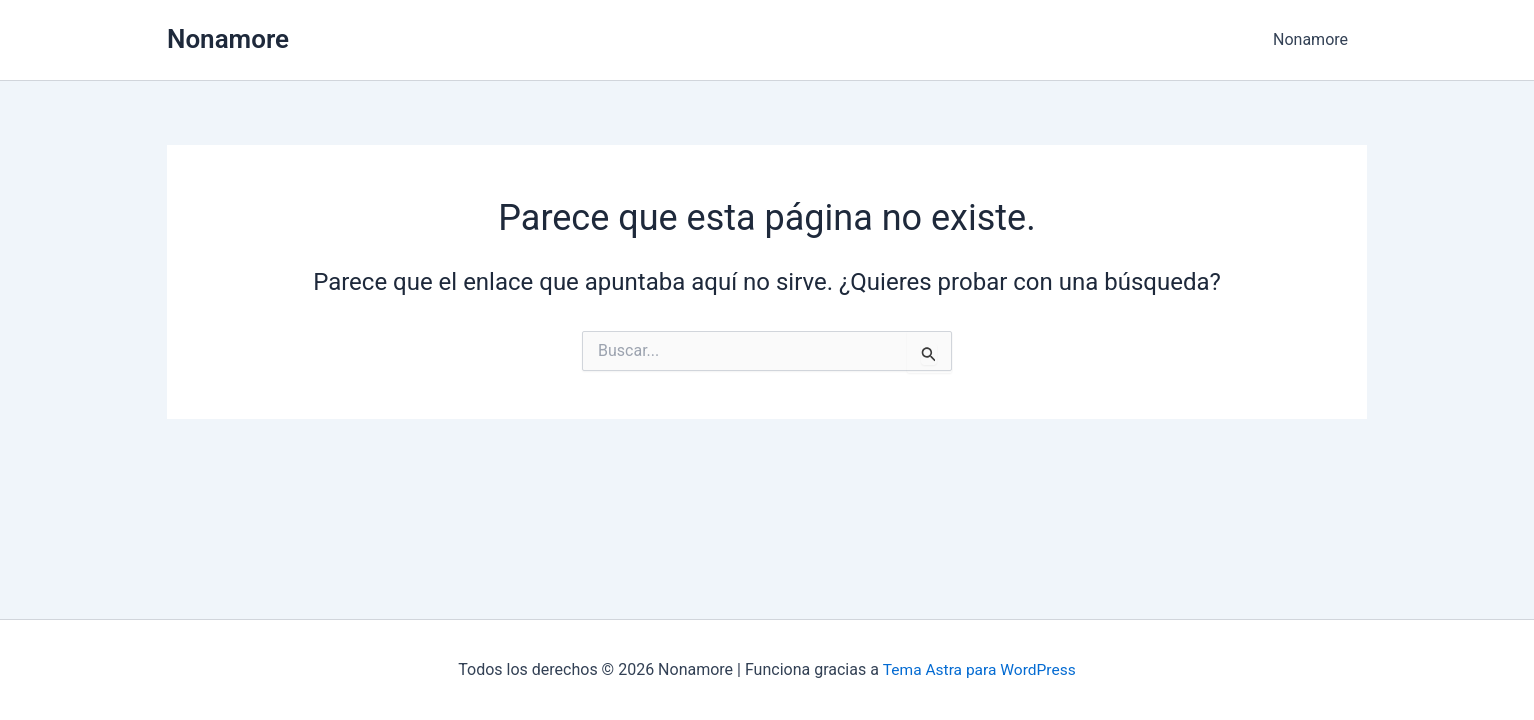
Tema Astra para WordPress (979, 669)
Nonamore (228, 39)
